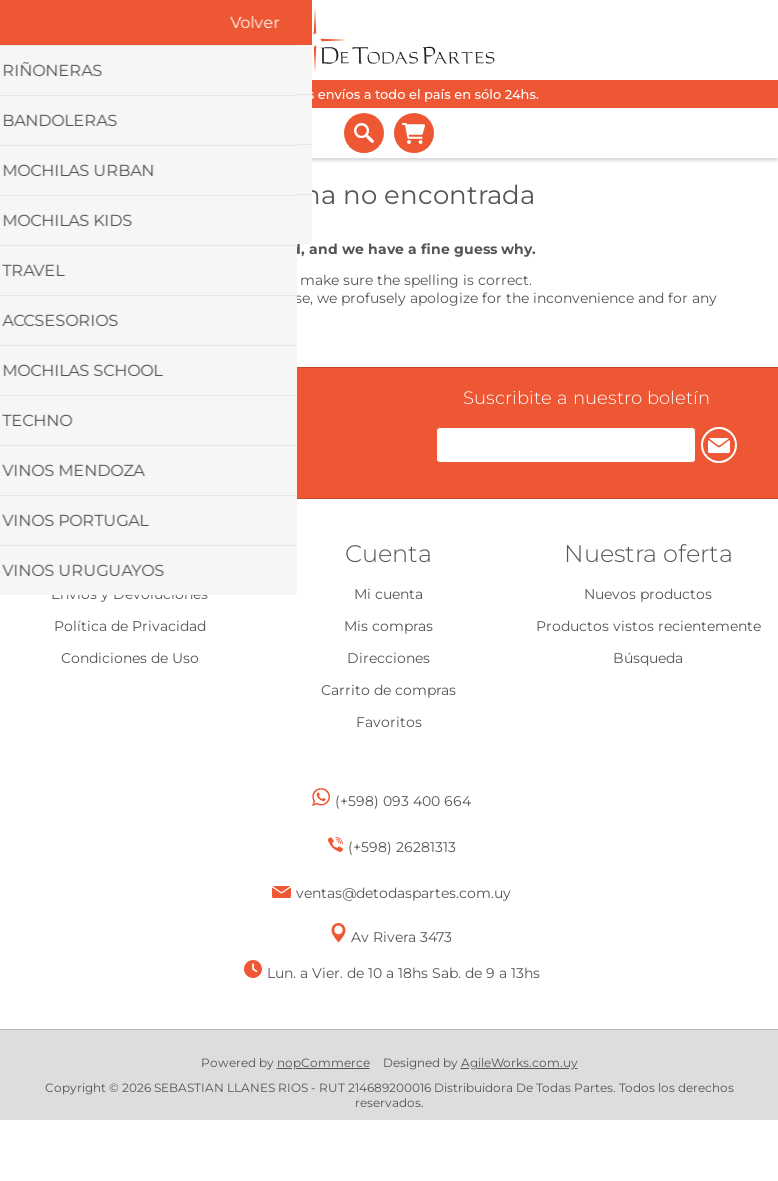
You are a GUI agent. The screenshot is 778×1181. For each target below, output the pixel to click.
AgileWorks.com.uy (519, 1062)
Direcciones (388, 658)
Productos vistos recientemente (648, 626)
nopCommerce (323, 1062)
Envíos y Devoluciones (129, 594)
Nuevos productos (648, 594)
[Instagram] (204, 440)
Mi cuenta (388, 594)
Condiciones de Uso (130, 658)
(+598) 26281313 (402, 847)
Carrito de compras (414, 133)
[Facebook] (174, 438)
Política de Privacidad (130, 626)
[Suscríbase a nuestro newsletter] (566, 445)
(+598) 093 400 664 (403, 801)
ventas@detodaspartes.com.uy (403, 893)
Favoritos (389, 722)
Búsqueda (648, 658)
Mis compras (388, 626)
